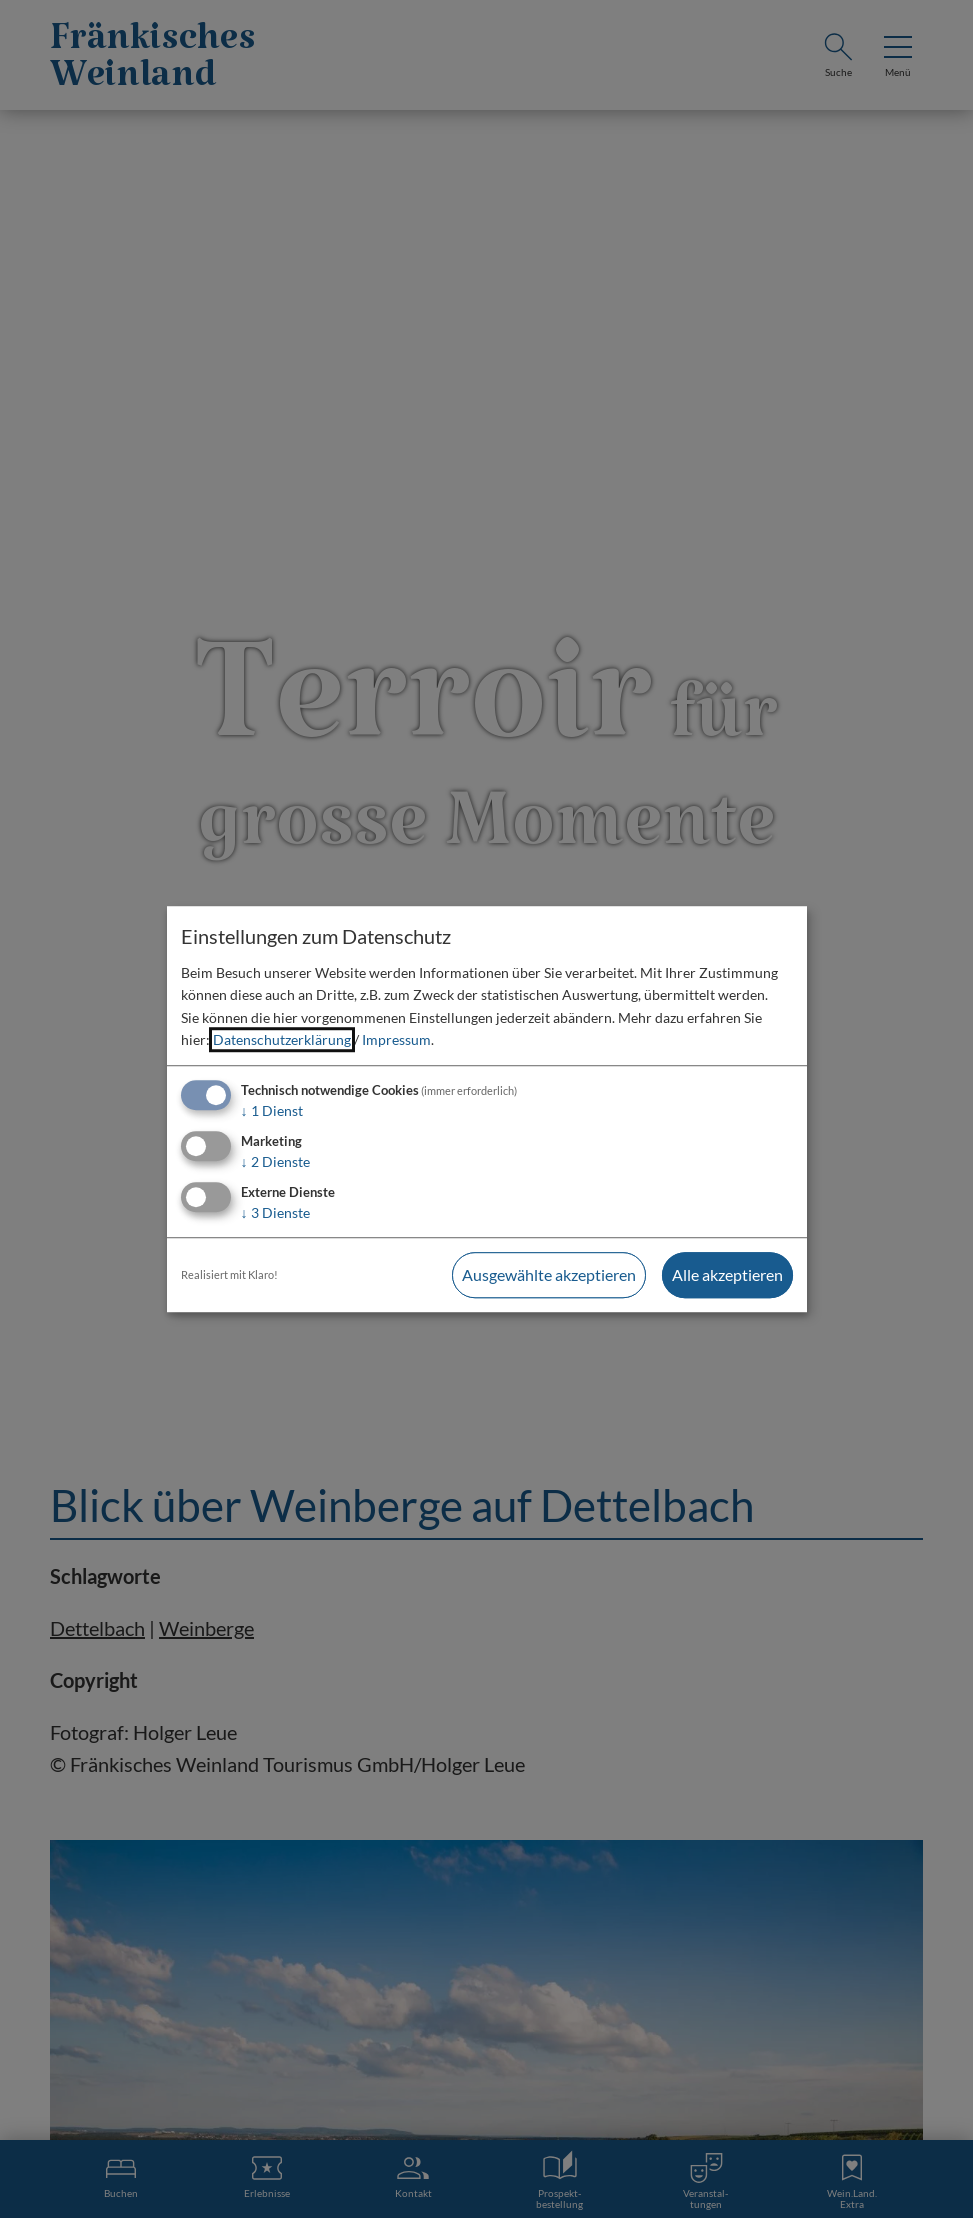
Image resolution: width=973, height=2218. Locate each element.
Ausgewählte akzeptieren (549, 1274)
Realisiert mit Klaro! (229, 1274)
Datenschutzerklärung (282, 1039)
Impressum (396, 1039)
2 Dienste (275, 1161)
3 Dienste (275, 1212)
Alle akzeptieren (727, 1274)
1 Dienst (272, 1111)
